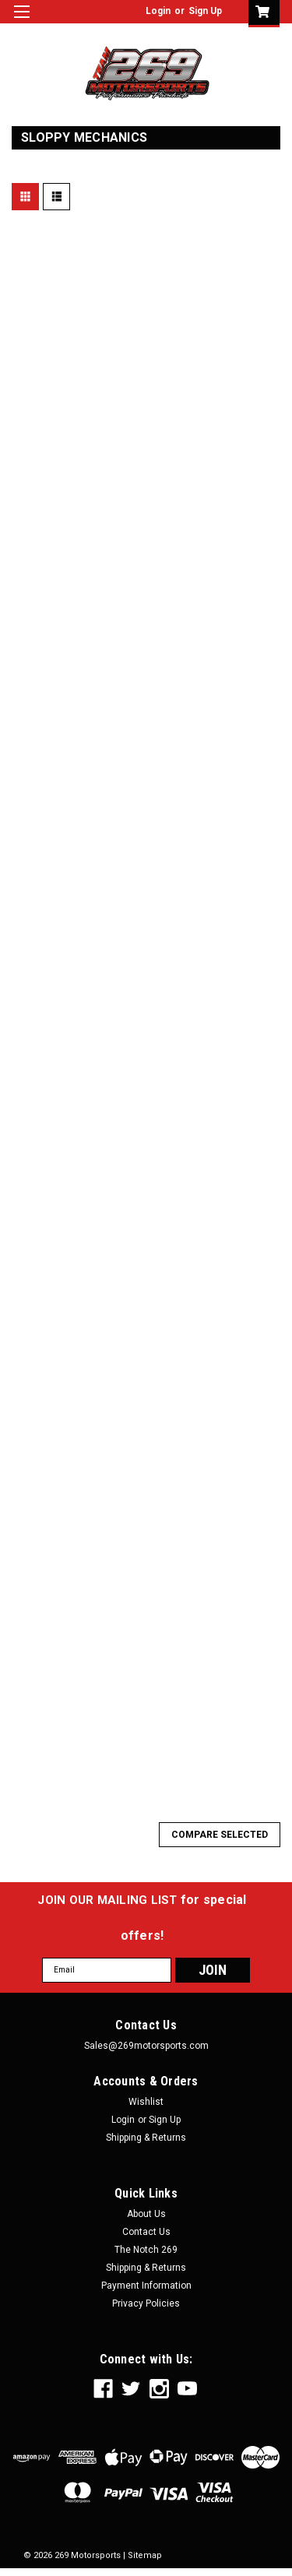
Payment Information (146, 2285)
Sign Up (205, 10)
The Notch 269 (146, 2249)
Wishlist (146, 2101)
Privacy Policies (146, 2303)
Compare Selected (219, 1834)
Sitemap (145, 2555)
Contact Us (146, 2231)
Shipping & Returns (146, 2137)
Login (158, 10)
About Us (146, 2213)
